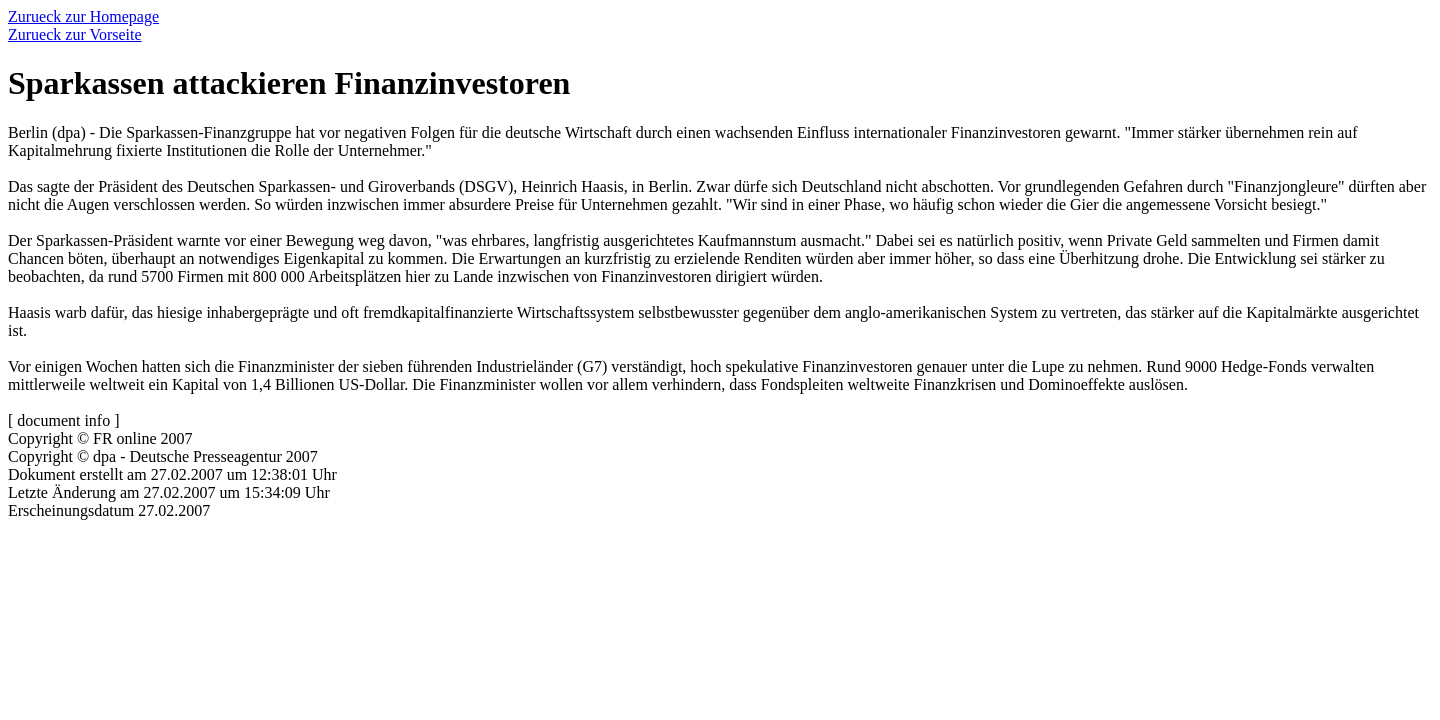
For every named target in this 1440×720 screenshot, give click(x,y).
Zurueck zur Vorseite (75, 34)
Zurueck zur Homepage (83, 16)
